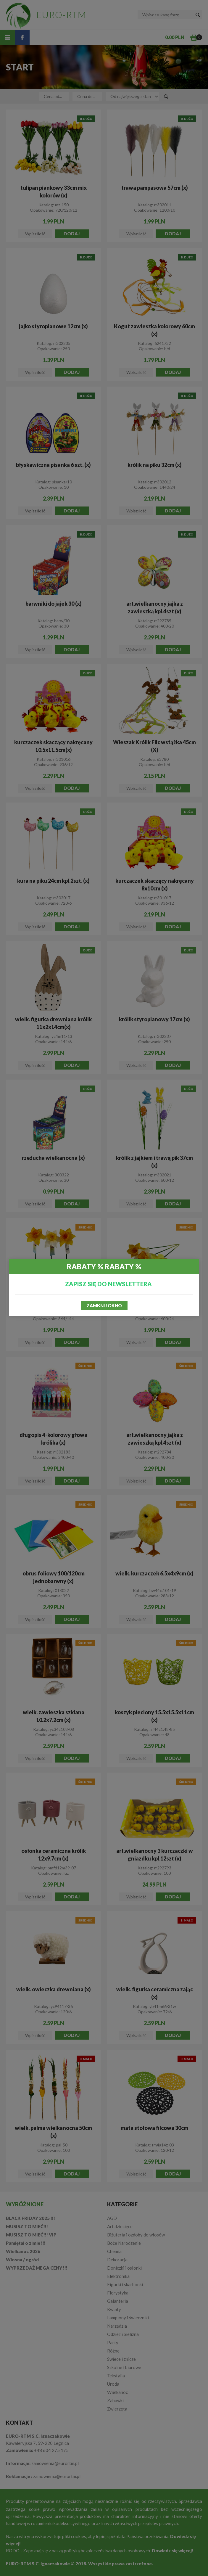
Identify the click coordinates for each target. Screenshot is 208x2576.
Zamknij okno (104, 1305)
